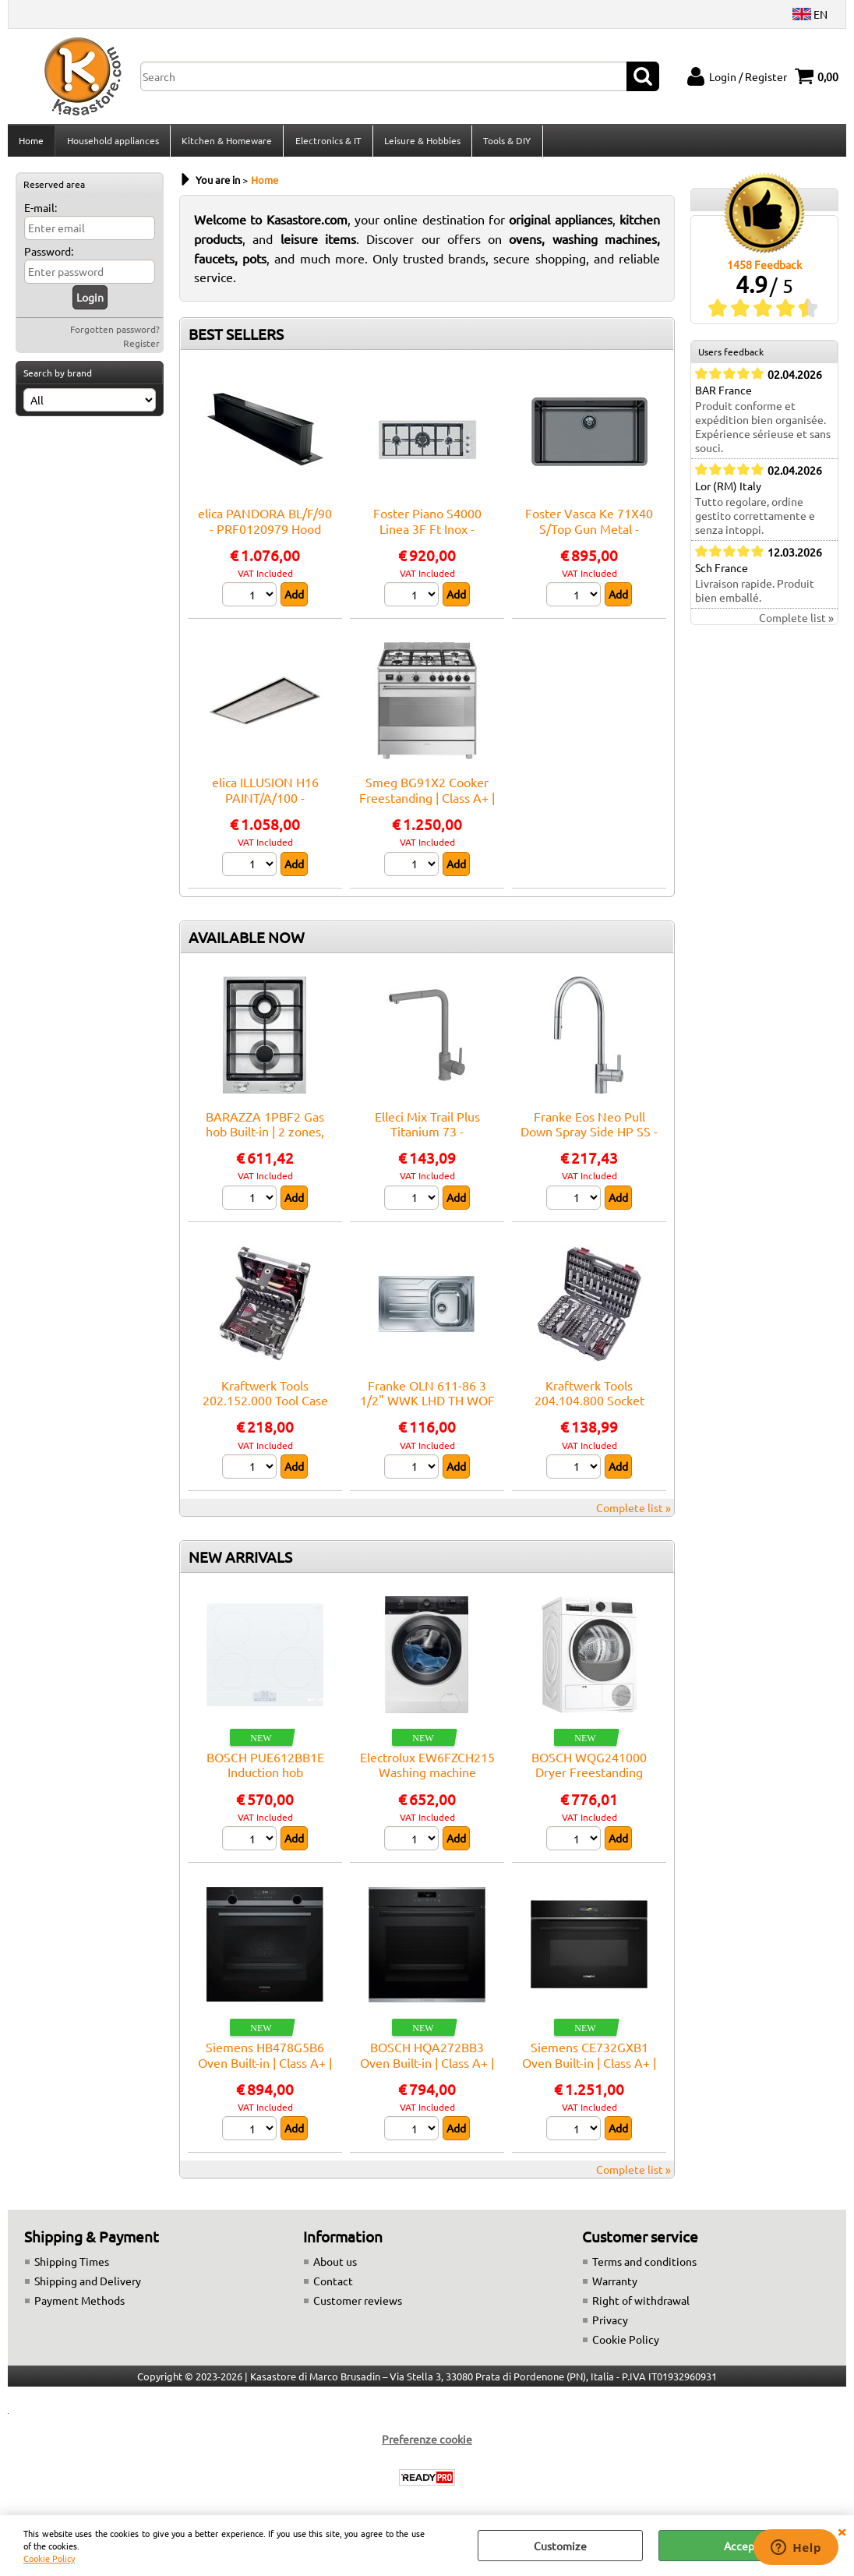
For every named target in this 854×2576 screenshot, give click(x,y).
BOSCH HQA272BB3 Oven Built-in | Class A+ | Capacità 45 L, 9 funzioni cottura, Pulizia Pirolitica (427, 2074)
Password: (48, 256)
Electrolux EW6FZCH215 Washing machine (427, 1769)
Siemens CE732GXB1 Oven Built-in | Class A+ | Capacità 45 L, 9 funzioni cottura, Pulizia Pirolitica (589, 2074)
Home (31, 142)
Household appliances (112, 142)
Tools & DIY (505, 142)
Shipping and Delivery (87, 2286)
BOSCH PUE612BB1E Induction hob (265, 1769)
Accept (741, 2546)
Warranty (614, 2286)
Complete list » (633, 1512)
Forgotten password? (115, 333)
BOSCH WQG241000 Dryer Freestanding (589, 1769)
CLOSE (841, 2531)
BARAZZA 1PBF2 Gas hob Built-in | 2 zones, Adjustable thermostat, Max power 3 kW (265, 1143)
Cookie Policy (49, 2558)
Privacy (610, 2325)
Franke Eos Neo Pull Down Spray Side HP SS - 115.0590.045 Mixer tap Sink (589, 1143)
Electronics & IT (327, 142)
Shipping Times (71, 2267)
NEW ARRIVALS (240, 1561)
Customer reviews (357, 2306)
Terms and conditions (644, 2267)
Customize (560, 2546)
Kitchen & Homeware (226, 142)
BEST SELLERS (236, 338)
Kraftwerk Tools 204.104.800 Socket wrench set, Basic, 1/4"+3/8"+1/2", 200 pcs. (589, 1412)
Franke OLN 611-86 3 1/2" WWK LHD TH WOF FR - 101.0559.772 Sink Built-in (427, 1412)
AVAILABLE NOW (247, 941)
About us (335, 2267)
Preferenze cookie (427, 2444)
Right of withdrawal (641, 2306)
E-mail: (40, 212)
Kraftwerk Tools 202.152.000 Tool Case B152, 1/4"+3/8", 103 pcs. (265, 1412)
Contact (333, 2286)
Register (141, 347)
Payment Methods (79, 2306)
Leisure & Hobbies (421, 142)
